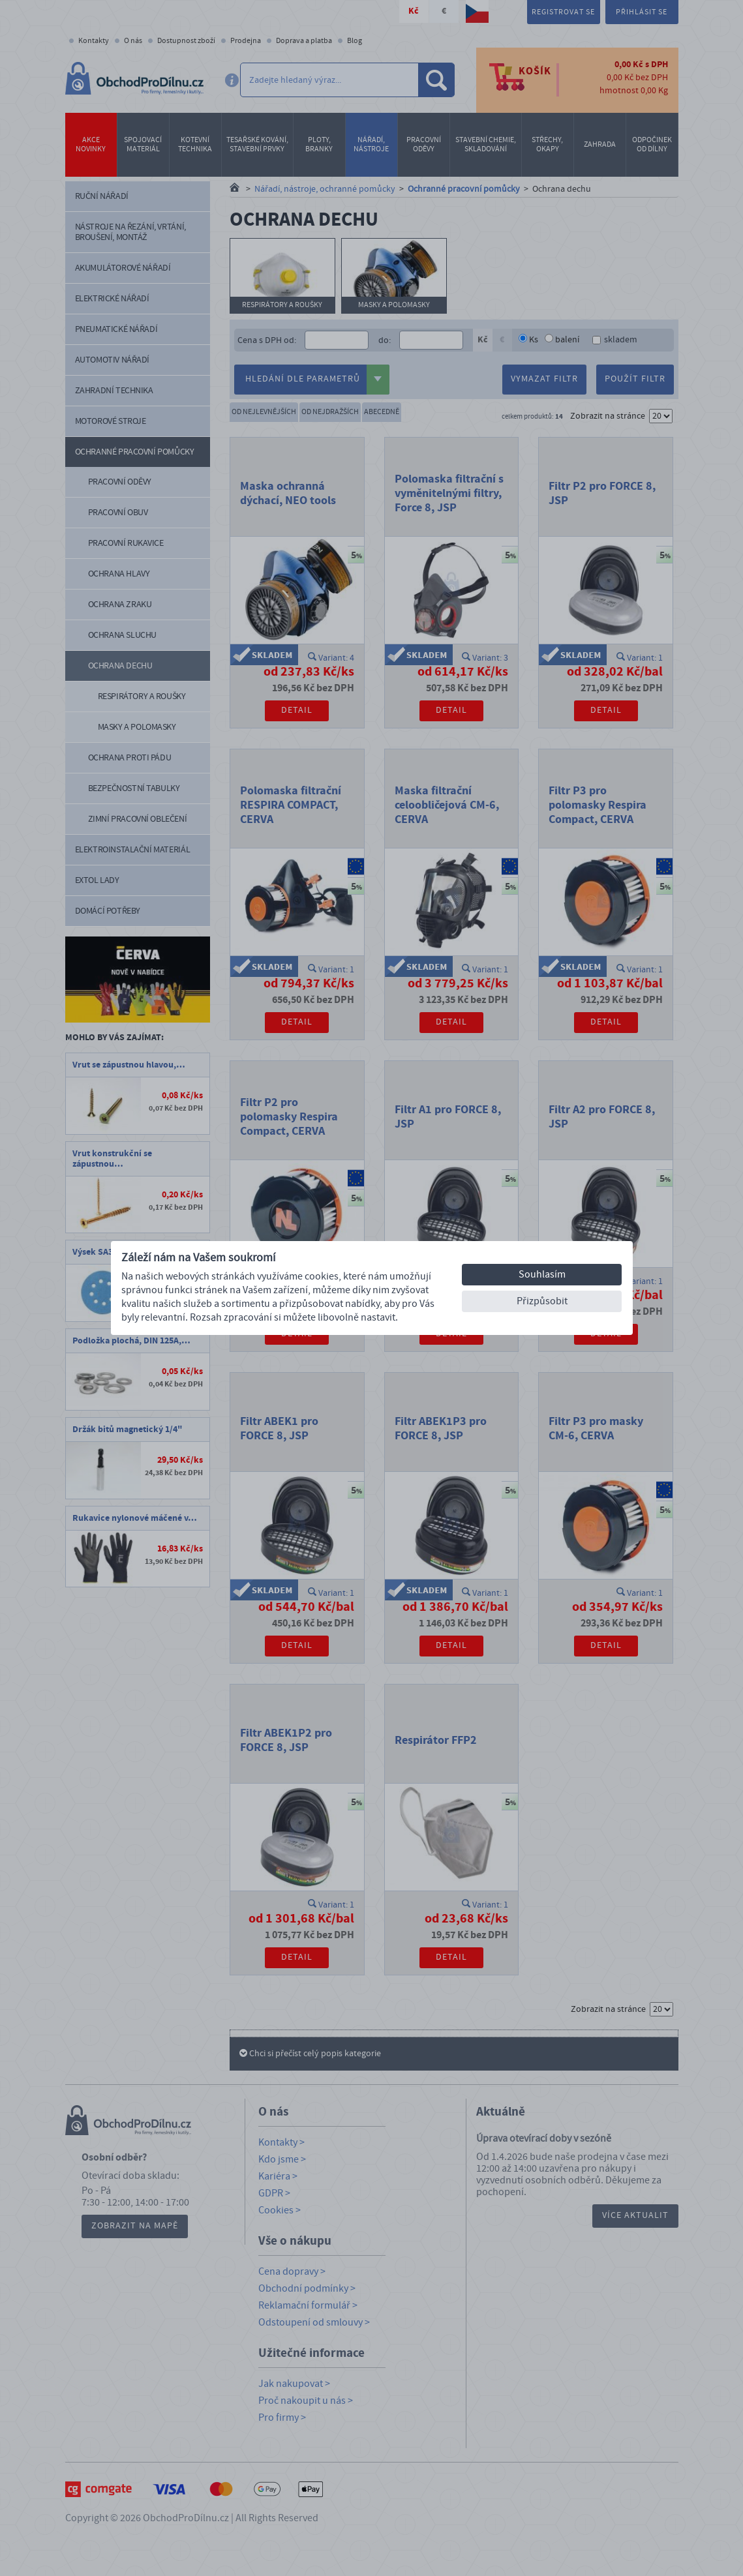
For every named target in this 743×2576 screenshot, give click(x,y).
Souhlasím (542, 1274)
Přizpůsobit (542, 1301)
